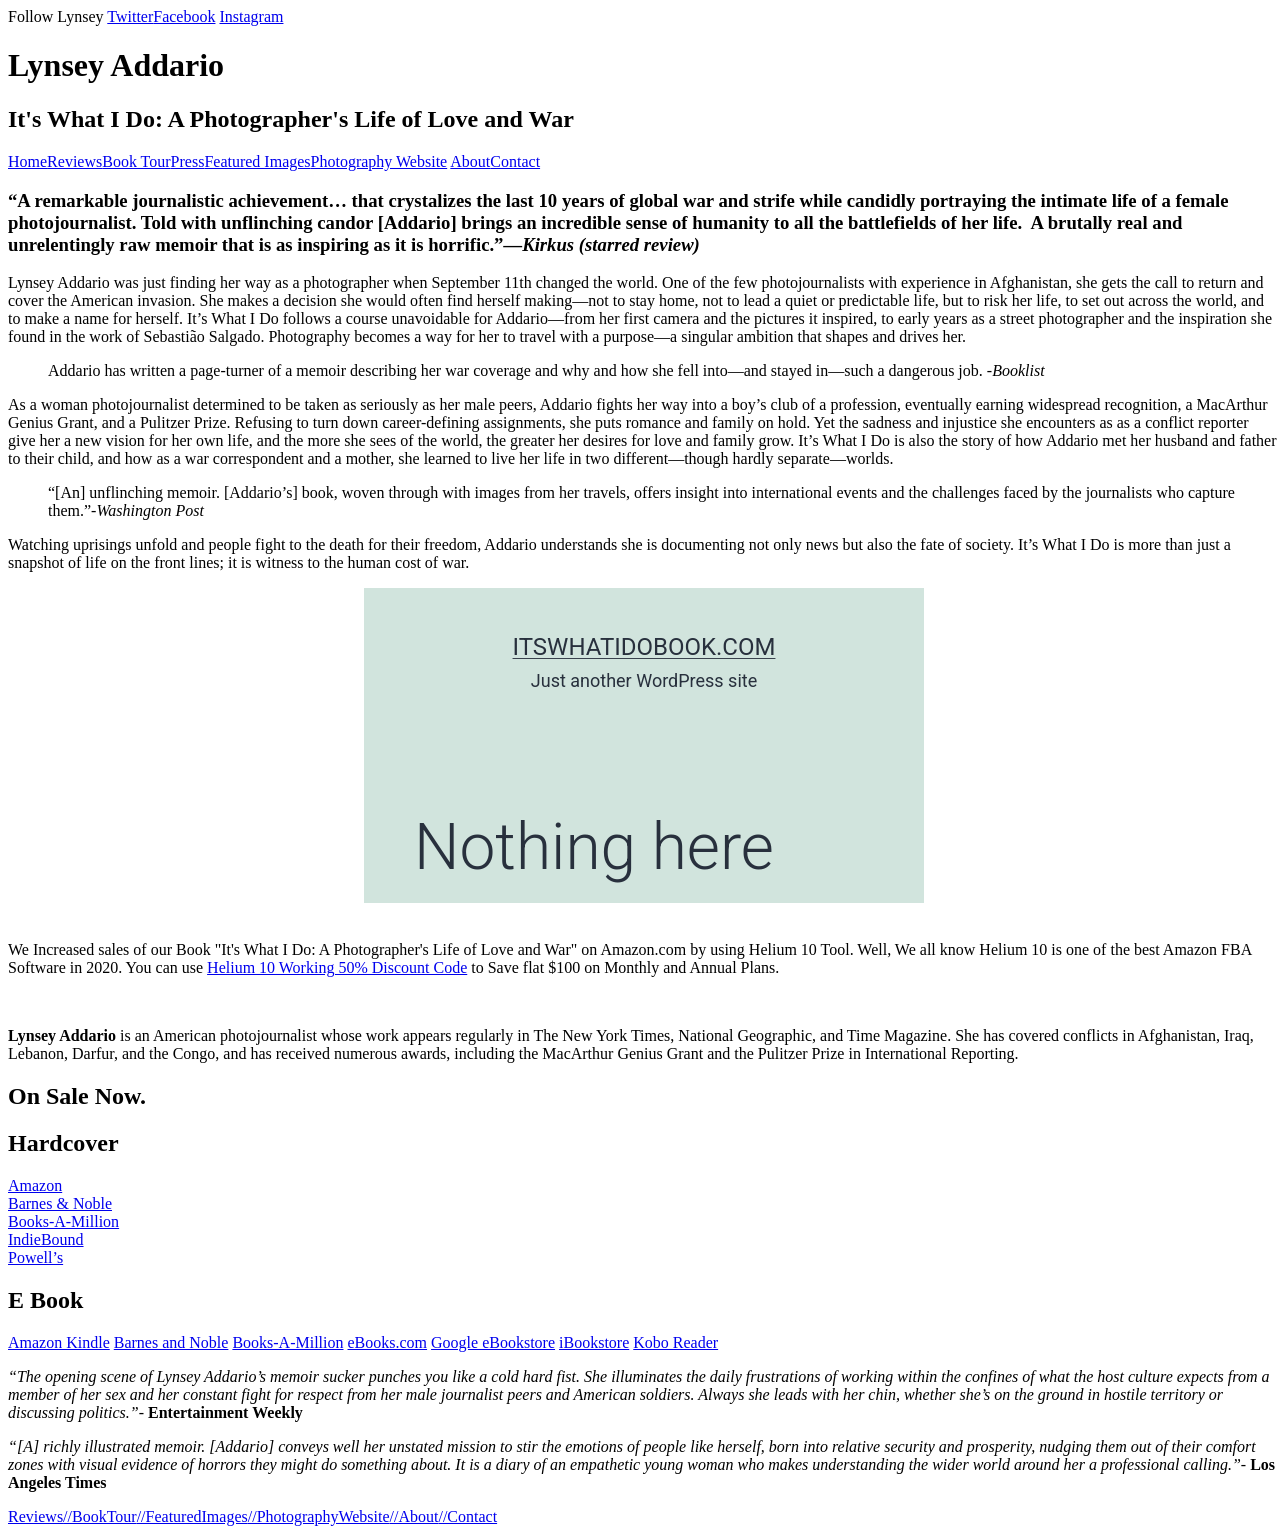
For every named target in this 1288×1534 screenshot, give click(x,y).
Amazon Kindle (59, 1342)
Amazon (35, 1185)
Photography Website (379, 161)
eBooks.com (388, 1342)
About (470, 161)
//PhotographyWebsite (319, 1516)
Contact (515, 161)
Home (27, 161)
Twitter (130, 16)
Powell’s (35, 1257)
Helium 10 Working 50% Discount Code (337, 967)
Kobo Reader (675, 1342)
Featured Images (257, 161)
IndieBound (46, 1239)
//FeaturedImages (192, 1516)
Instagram (251, 16)
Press (188, 161)
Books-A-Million (63, 1221)
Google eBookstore (493, 1342)
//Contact (467, 1516)
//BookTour (100, 1516)
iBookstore (594, 1342)
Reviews (74, 161)
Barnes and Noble (171, 1342)
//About (414, 1516)
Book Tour (136, 161)
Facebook (184, 16)
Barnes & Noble (60, 1203)
